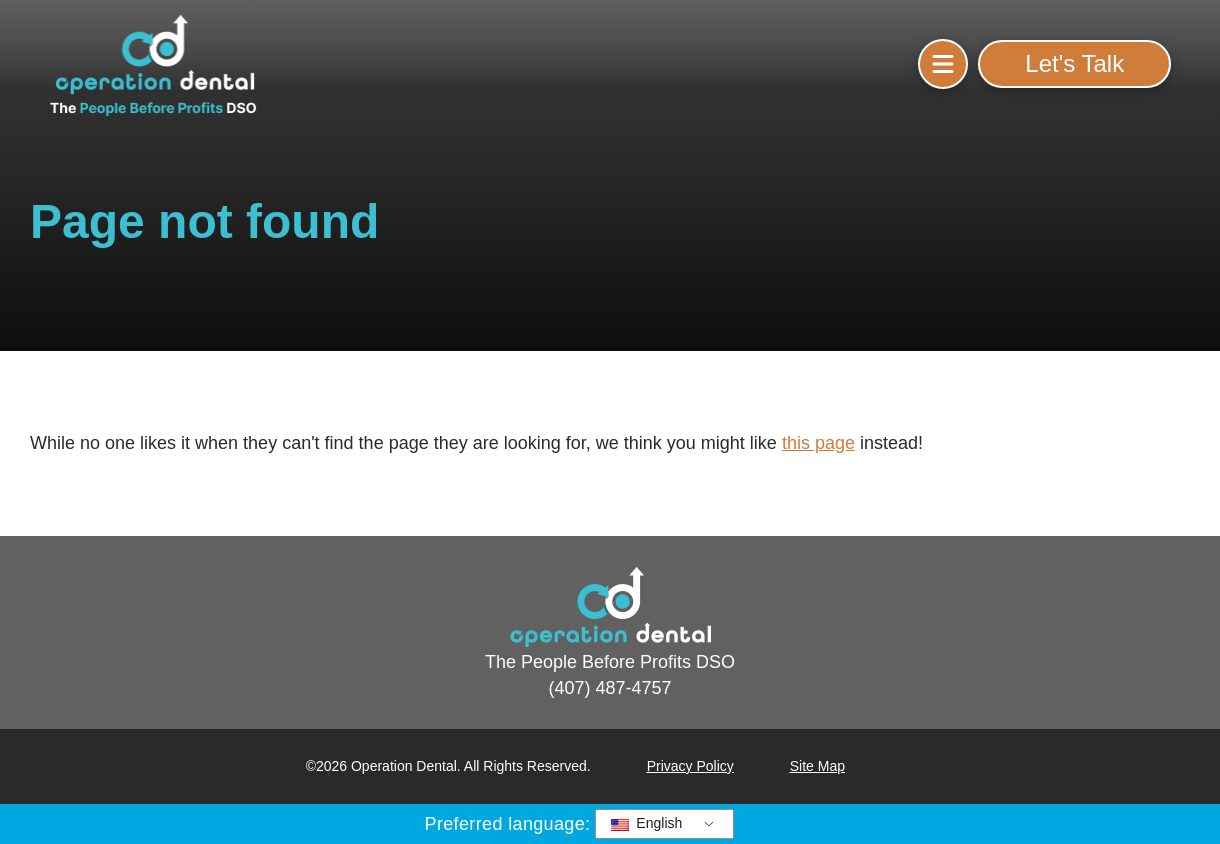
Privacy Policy (690, 766)
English (646, 823)
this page (818, 443)
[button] (943, 64)
